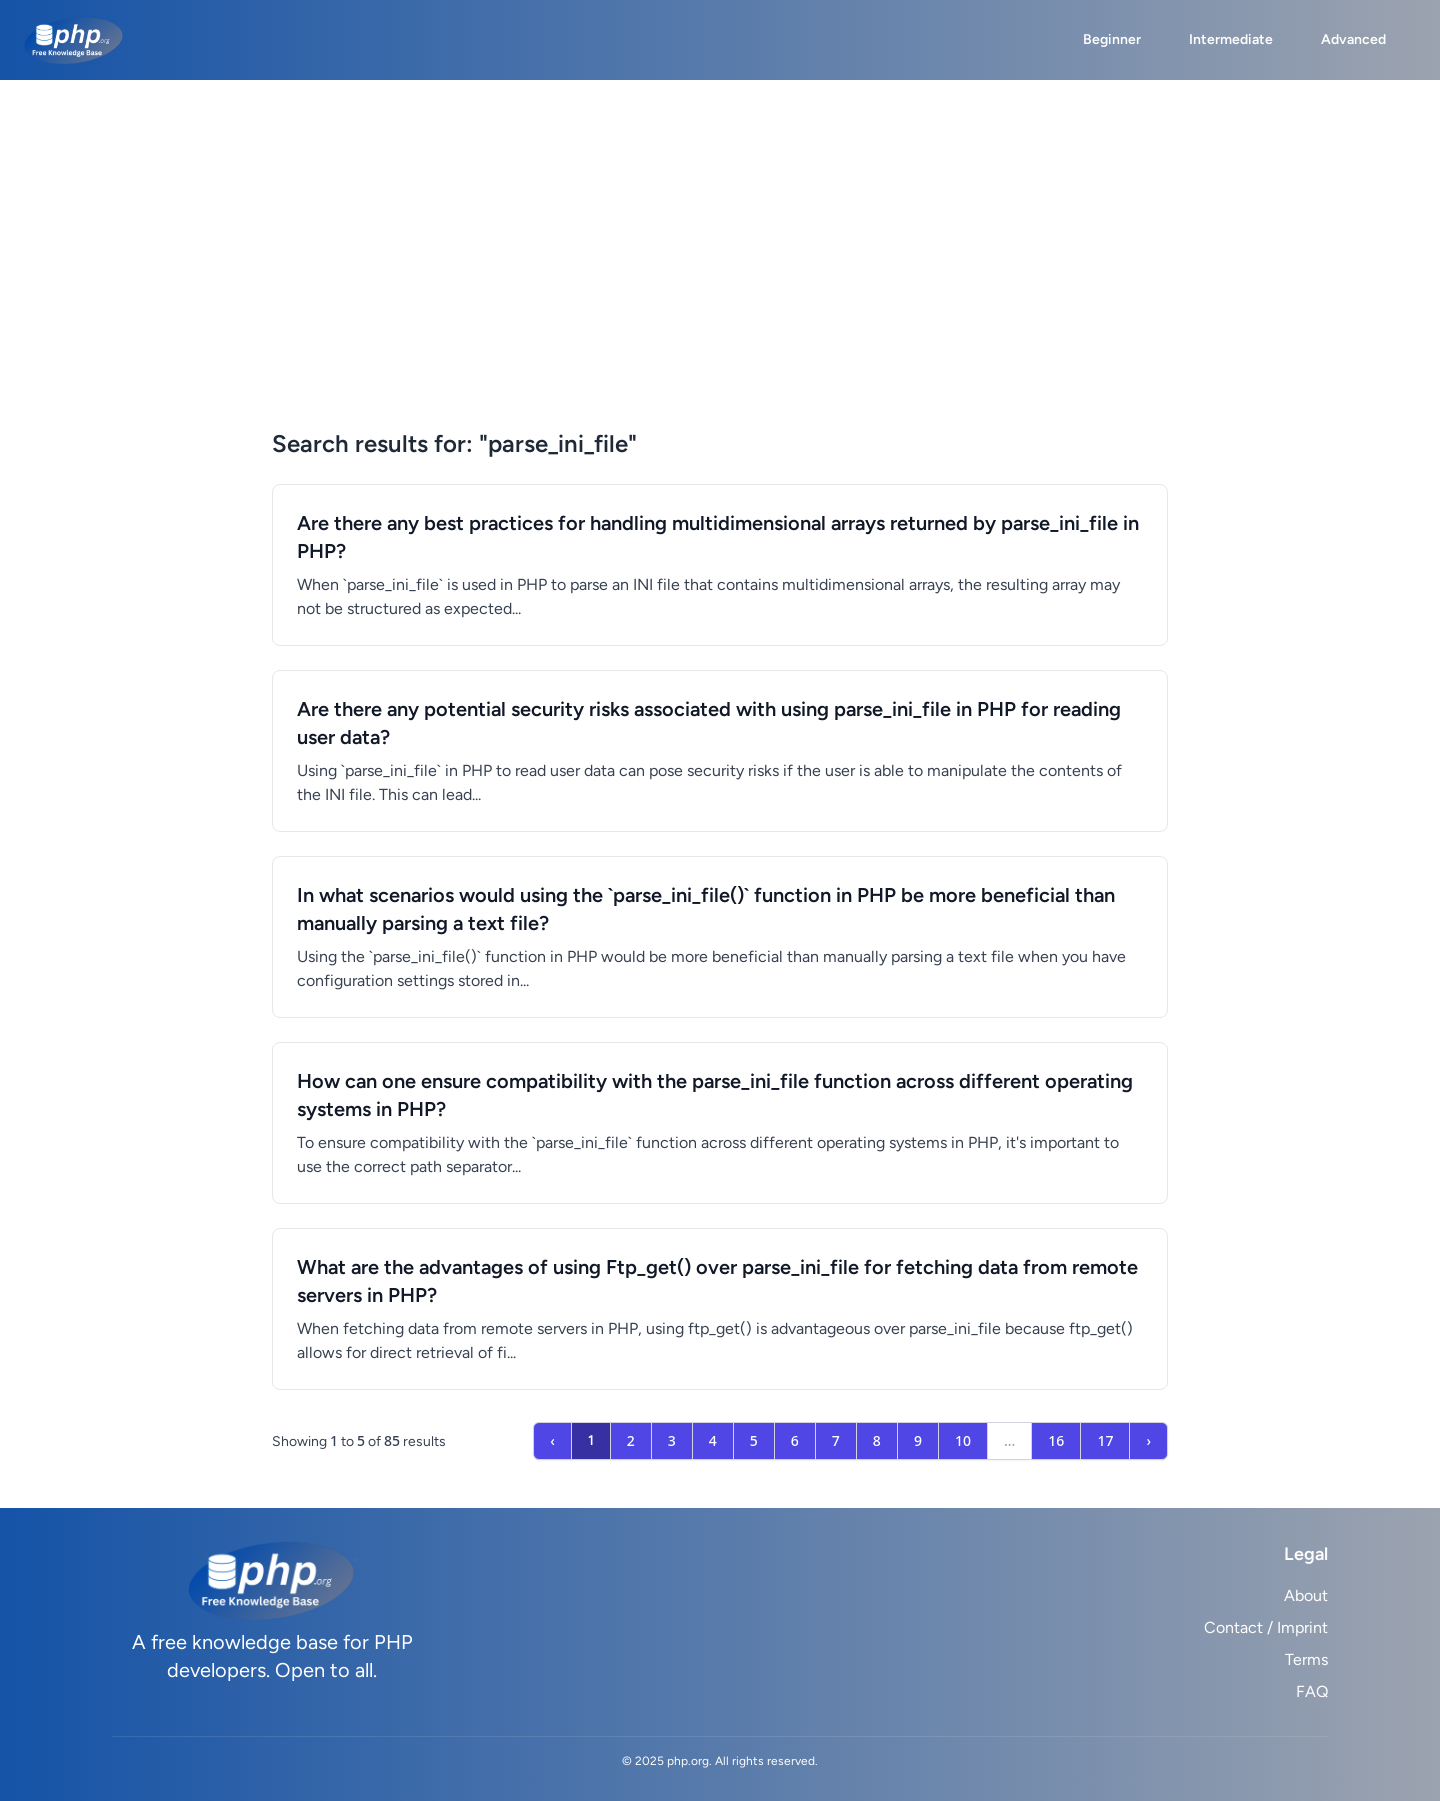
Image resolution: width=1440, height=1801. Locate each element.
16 (1056, 1440)
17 (1105, 1440)
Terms (1306, 1659)
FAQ (1312, 1691)
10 (963, 1440)
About (1306, 1595)
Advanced (1353, 39)
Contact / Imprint (1266, 1627)
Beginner (1112, 39)
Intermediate (1231, 39)
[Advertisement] (720, 278)
